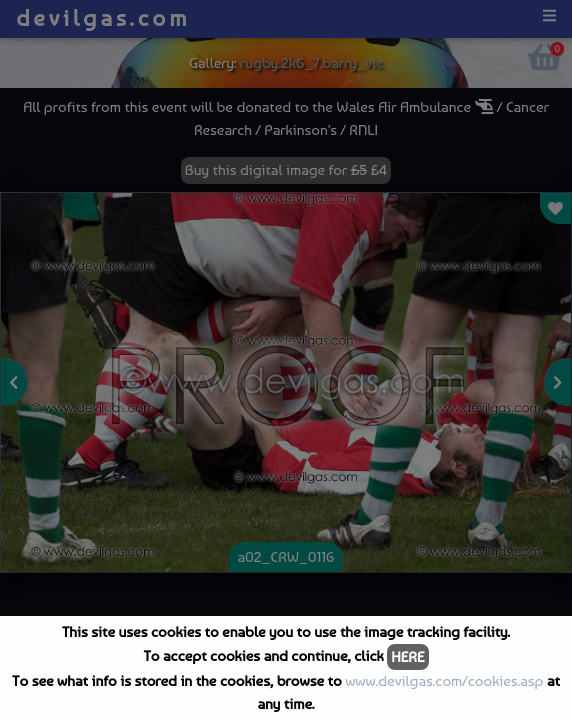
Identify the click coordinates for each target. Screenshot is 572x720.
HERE (407, 657)
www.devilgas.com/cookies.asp (444, 681)
